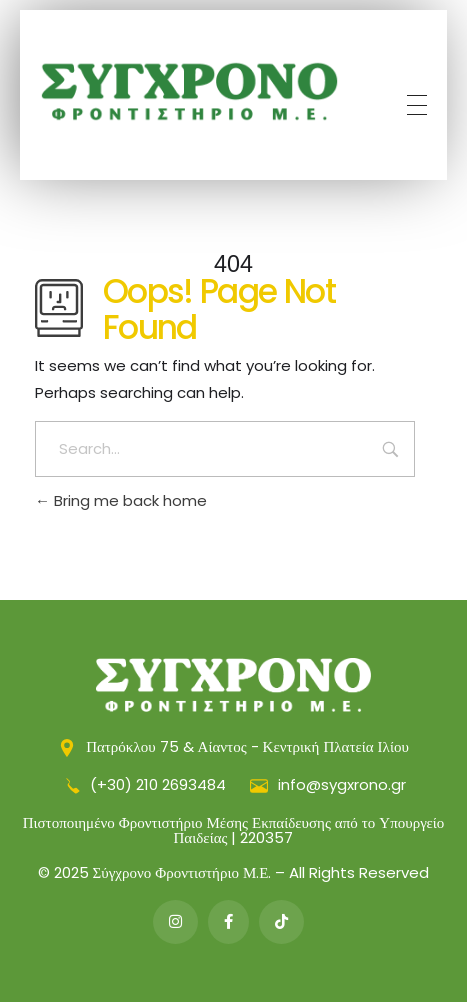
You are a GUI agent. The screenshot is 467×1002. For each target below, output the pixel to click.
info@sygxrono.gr (328, 784)
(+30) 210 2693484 (146, 784)
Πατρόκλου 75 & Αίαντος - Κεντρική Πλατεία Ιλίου (233, 746)
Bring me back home (121, 500)
